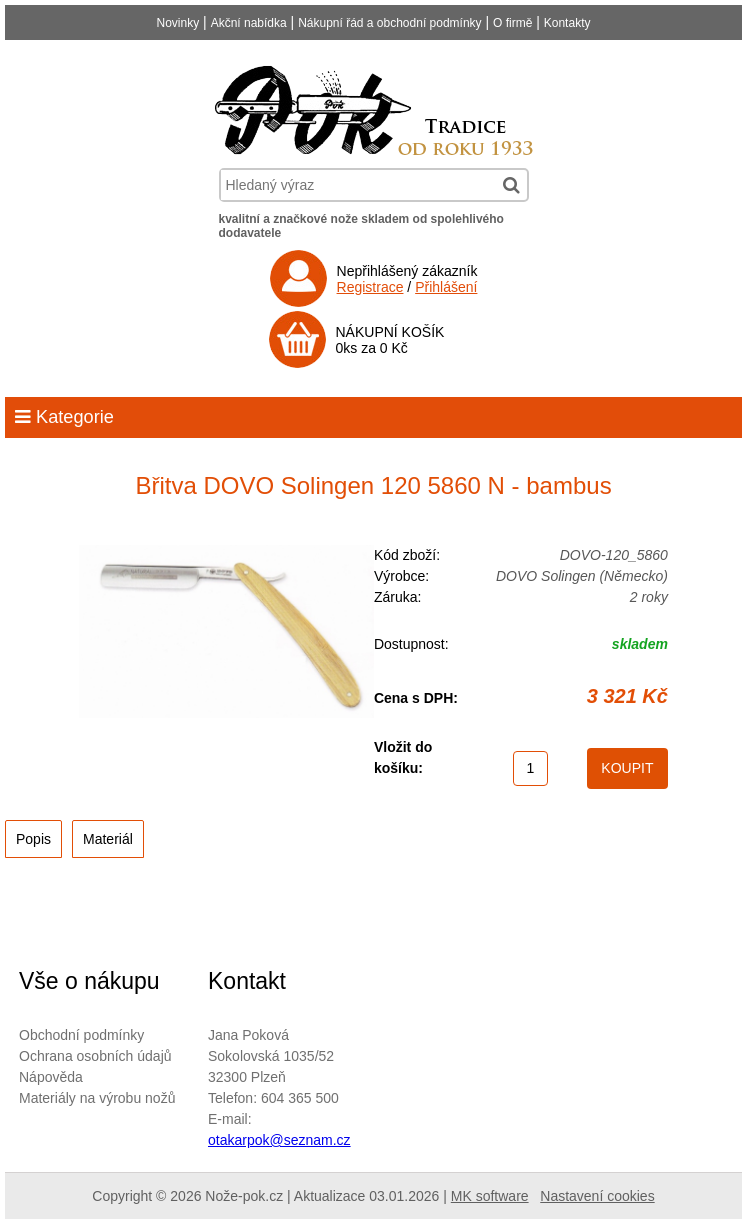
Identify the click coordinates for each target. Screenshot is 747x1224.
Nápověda (51, 1077)
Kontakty (567, 23)
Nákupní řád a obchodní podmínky (389, 23)
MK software (490, 1196)
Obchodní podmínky (81, 1035)
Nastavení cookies (597, 1196)
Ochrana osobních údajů (95, 1056)
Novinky (178, 23)
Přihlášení (446, 287)
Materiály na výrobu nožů (97, 1098)
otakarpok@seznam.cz (279, 1140)
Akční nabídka (249, 23)
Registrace (370, 287)
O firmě (512, 23)
